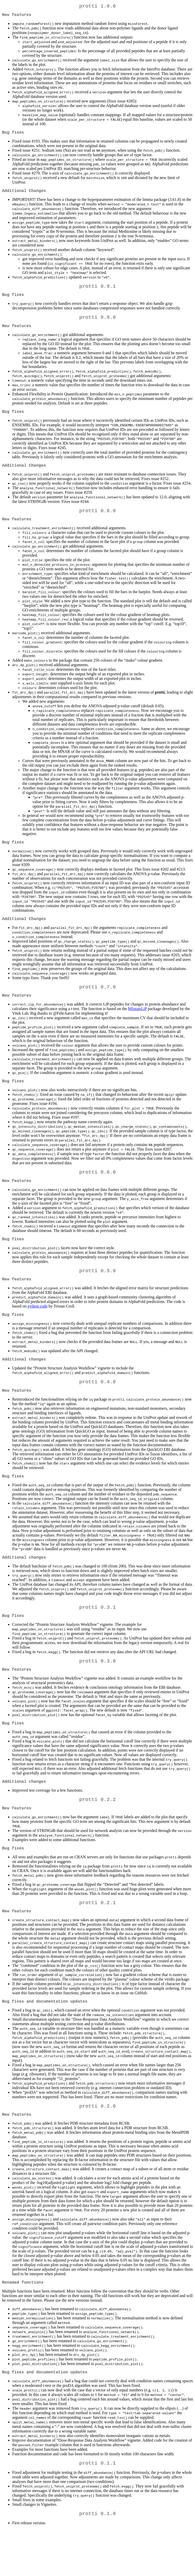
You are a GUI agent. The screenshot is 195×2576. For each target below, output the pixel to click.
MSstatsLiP (137, 1025)
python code (37, 1328)
